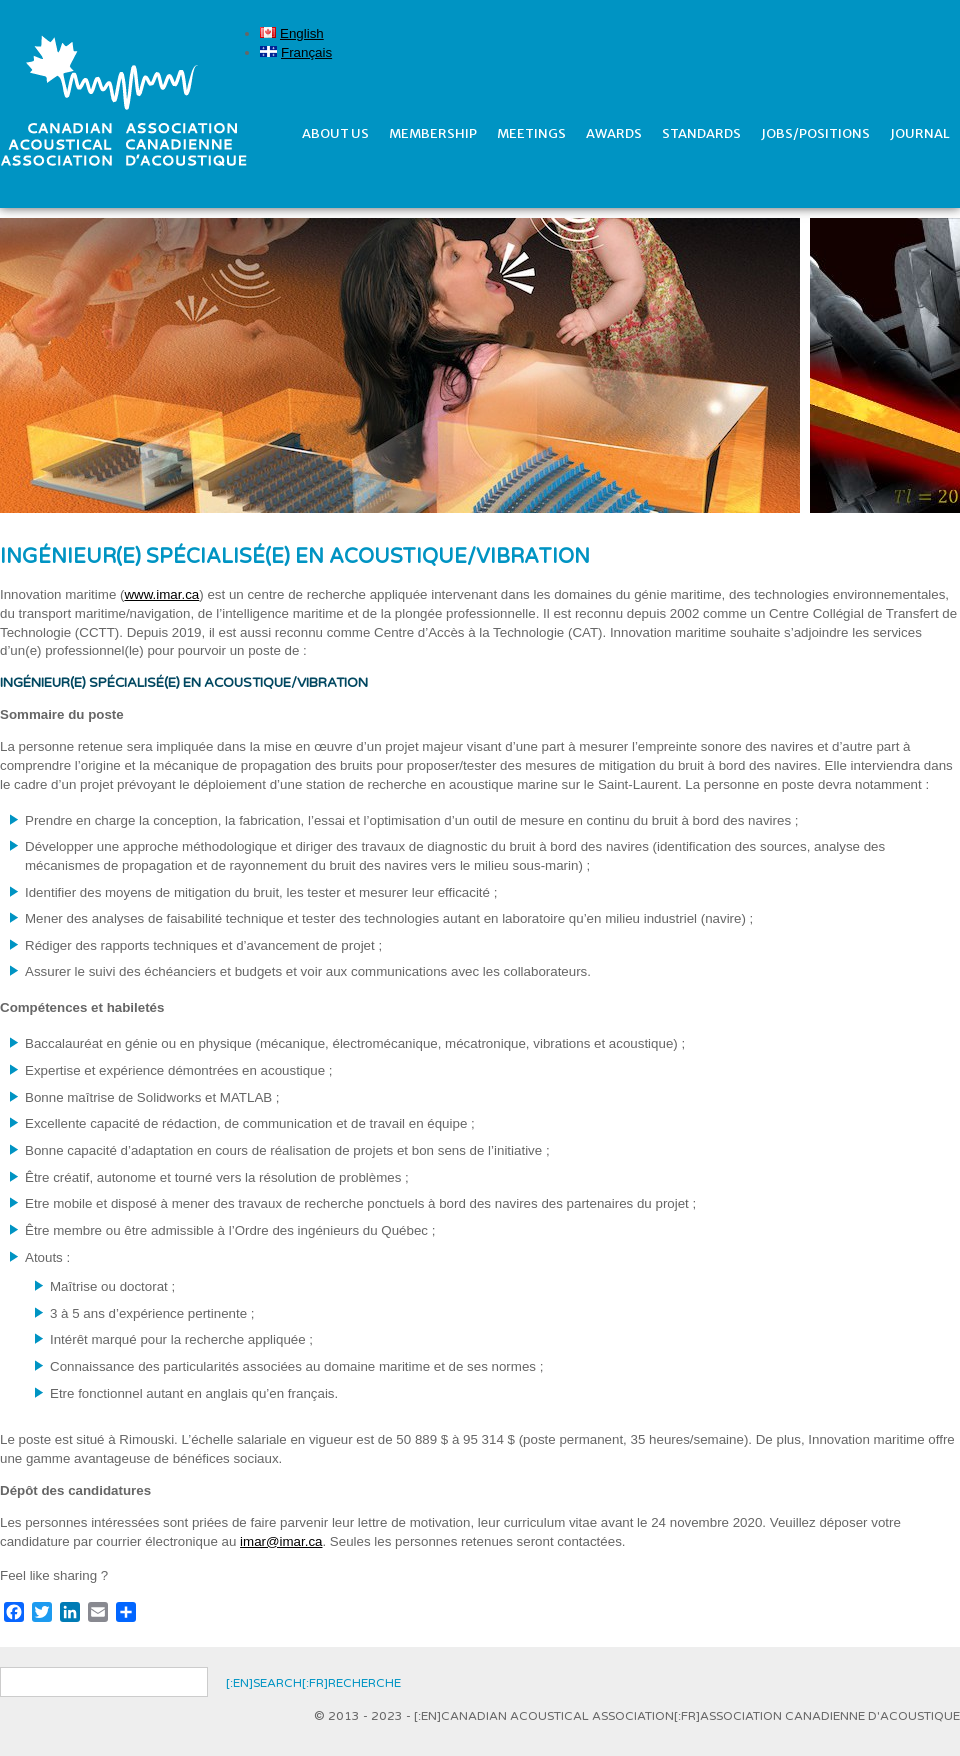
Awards (614, 133)
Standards (701, 133)
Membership (433, 133)
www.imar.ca (161, 594)
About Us (335, 133)
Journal (920, 133)
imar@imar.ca (281, 1541)
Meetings (531, 133)
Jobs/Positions (815, 133)
